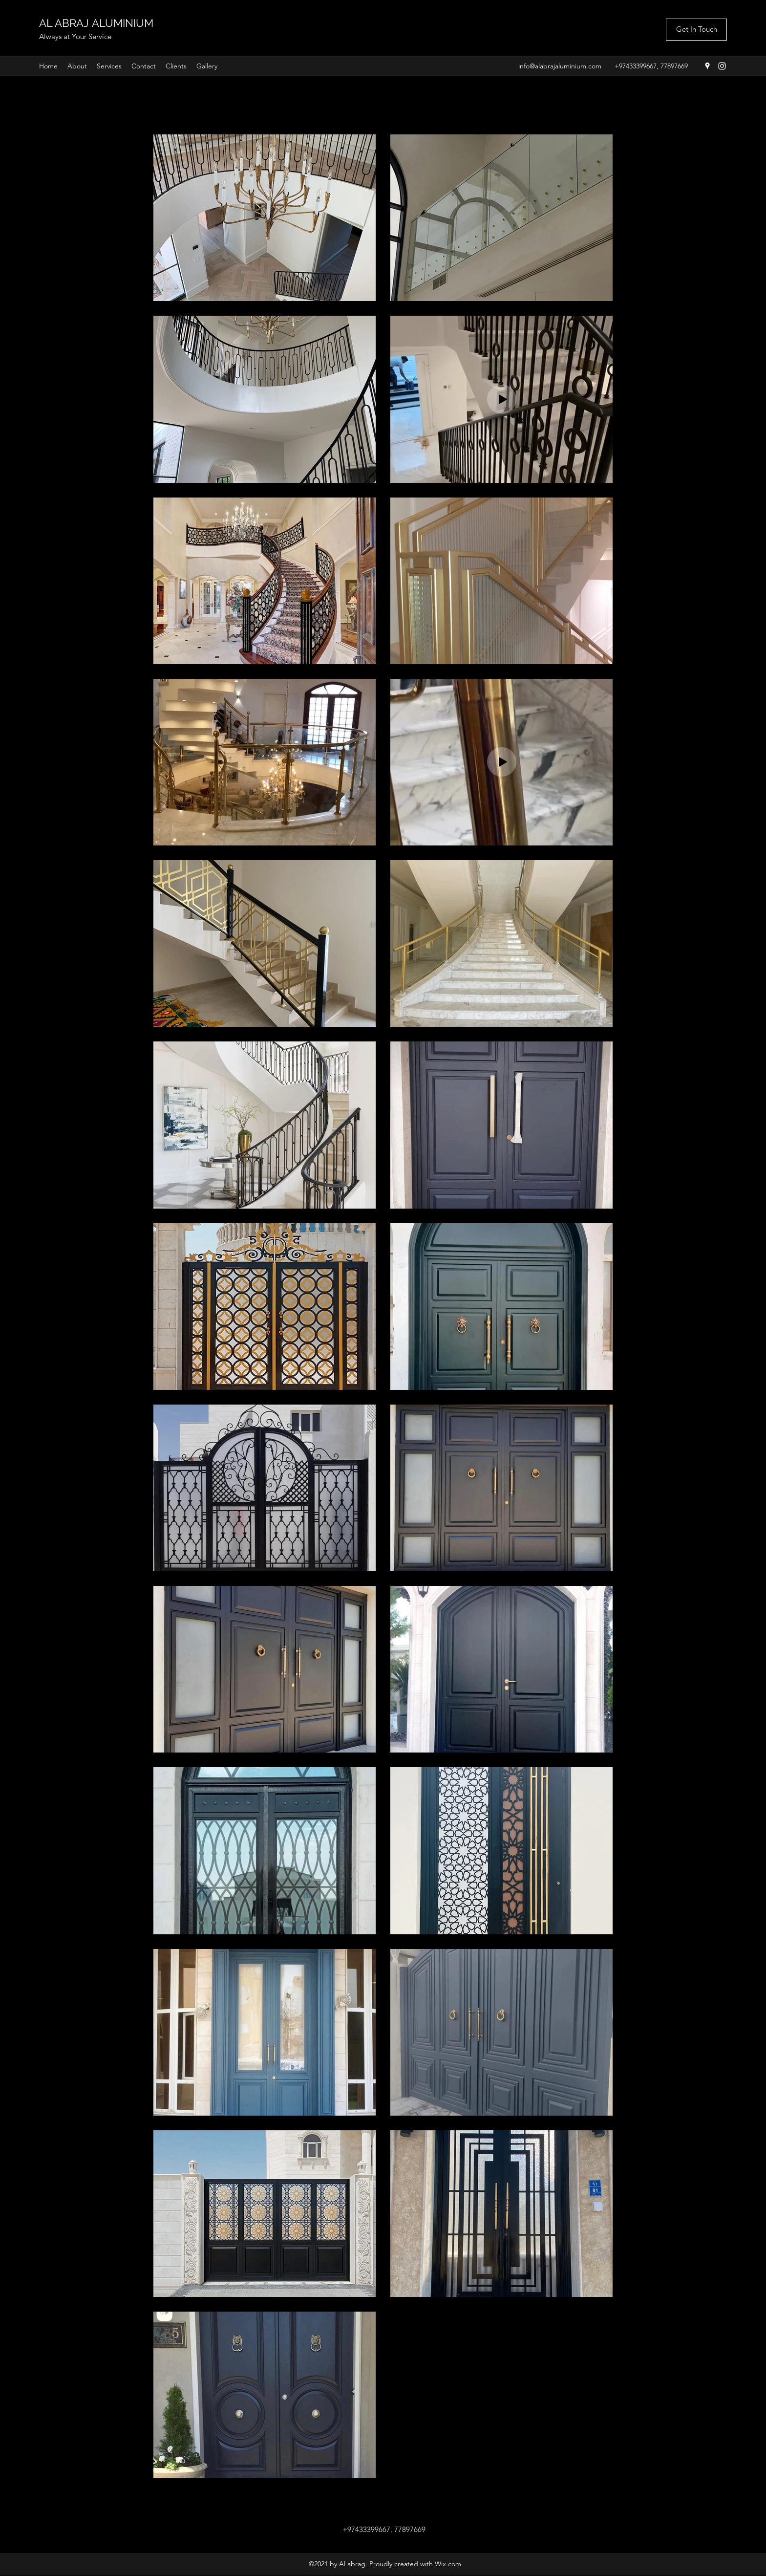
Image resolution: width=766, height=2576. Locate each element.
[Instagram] (722, 66)
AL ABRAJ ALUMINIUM (96, 23)
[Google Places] (707, 66)
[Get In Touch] (696, 30)
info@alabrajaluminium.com (559, 66)
